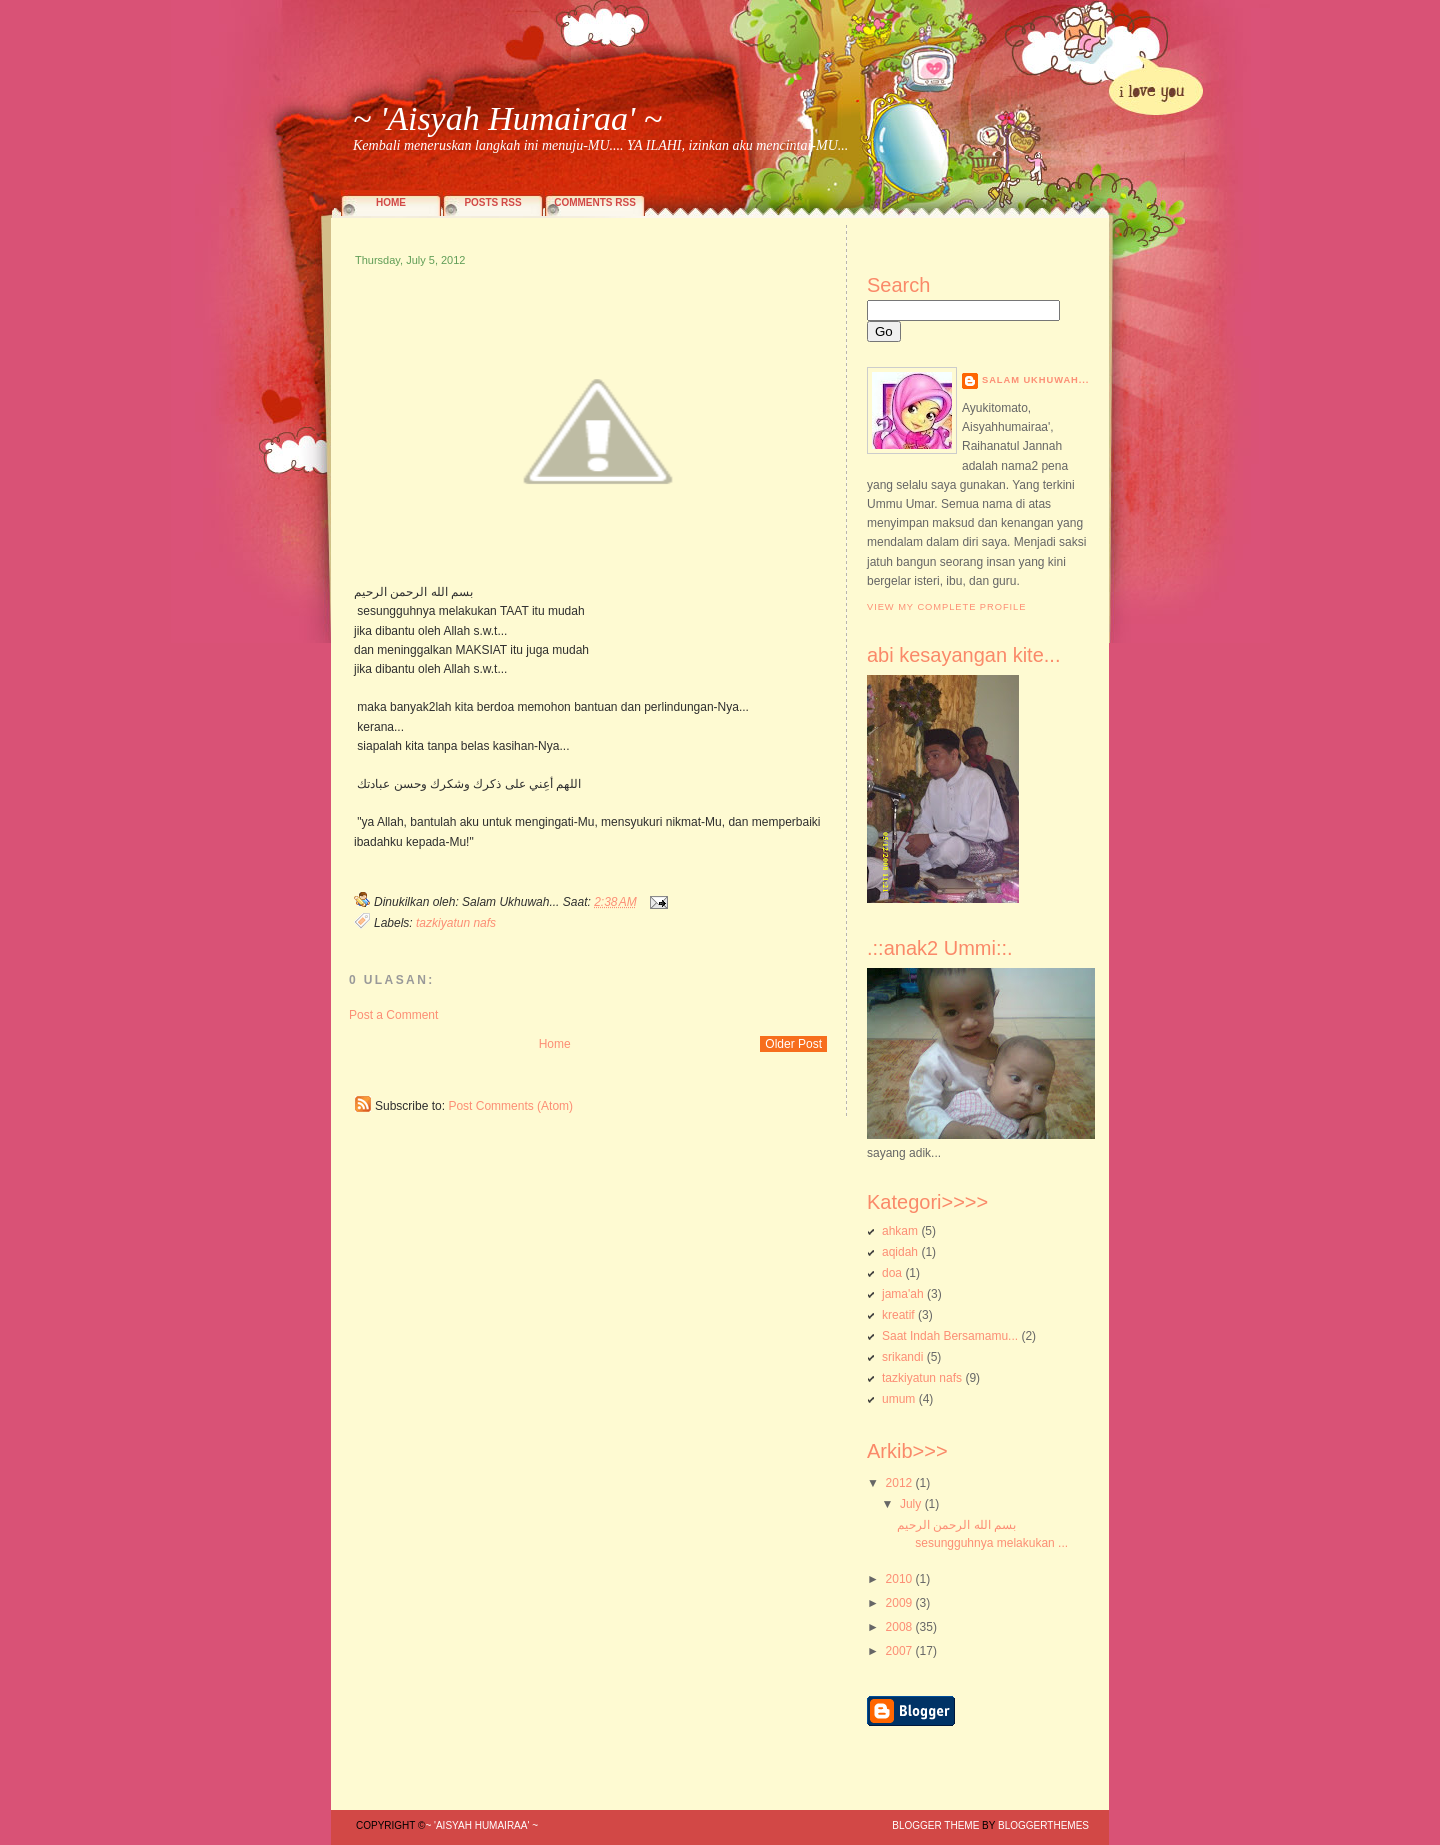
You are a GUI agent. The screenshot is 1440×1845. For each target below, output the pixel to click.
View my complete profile (946, 607)
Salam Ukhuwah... (1035, 380)
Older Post (793, 1044)
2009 (899, 1603)
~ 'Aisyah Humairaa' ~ (507, 118)
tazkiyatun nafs (456, 923)
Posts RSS (492, 202)
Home (391, 202)
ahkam (900, 1231)
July (910, 1504)
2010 (899, 1579)
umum (898, 1399)
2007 (899, 1651)
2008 (899, 1627)
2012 (899, 1483)
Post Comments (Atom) (510, 1106)
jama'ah (903, 1294)
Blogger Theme (935, 1825)
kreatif (898, 1315)
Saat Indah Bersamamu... (950, 1336)
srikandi (902, 1357)
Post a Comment (393, 1015)
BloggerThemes (1042, 1825)
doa (892, 1273)
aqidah (900, 1252)
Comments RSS (595, 202)
